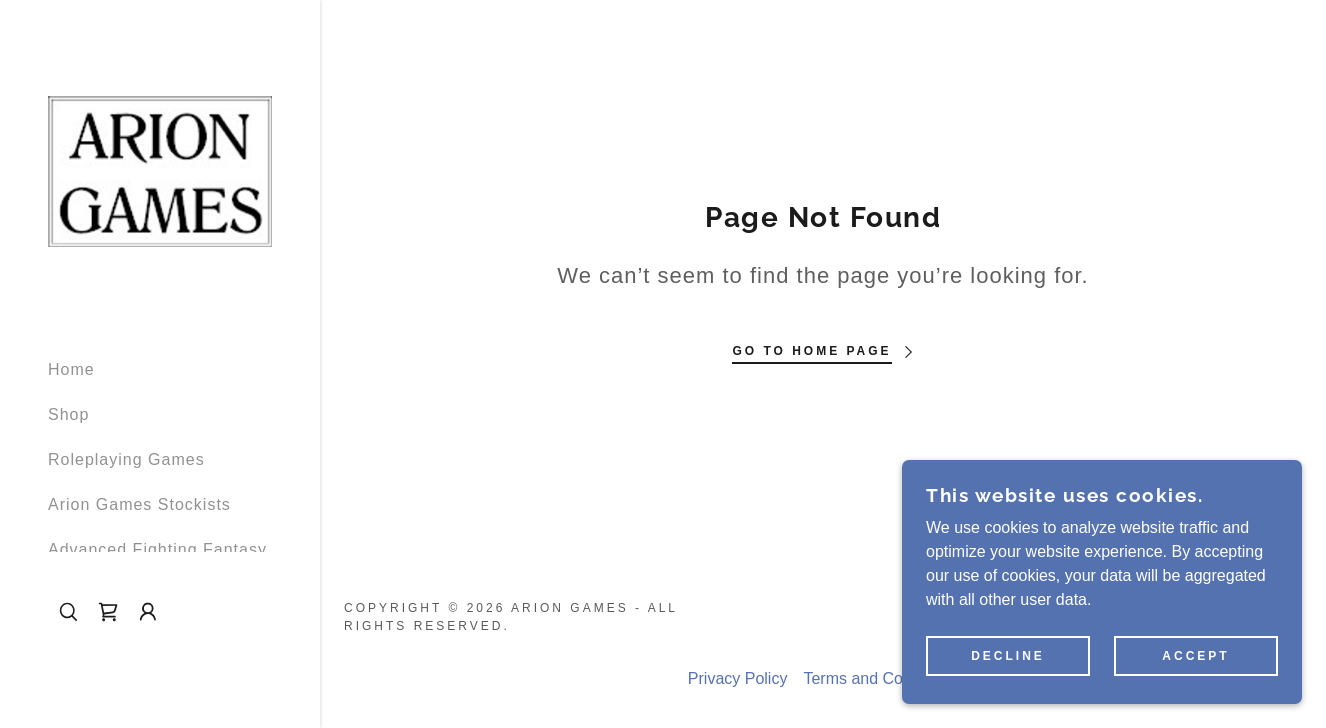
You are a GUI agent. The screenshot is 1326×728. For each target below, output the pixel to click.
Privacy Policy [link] (738, 678)
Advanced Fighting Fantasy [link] (157, 549)
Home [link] (71, 369)
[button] (148, 612)
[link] (160, 170)
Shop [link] (68, 414)
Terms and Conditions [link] (880, 678)
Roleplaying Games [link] (126, 459)
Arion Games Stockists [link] (139, 504)
